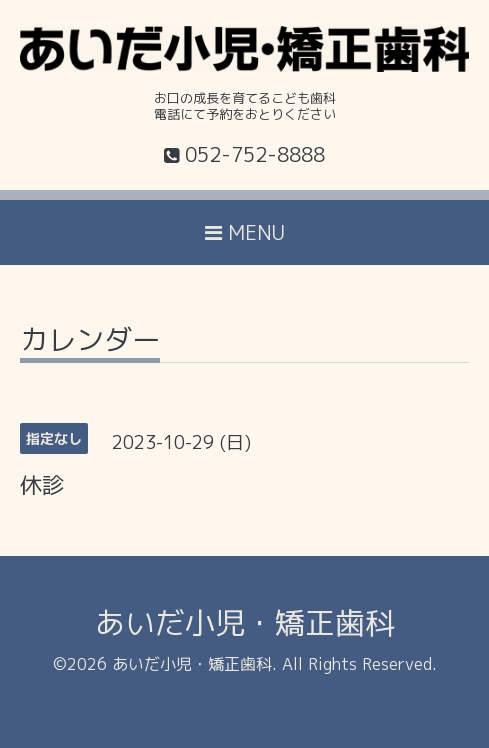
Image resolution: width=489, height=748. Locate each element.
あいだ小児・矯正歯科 (245, 623)
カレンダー (90, 342)
